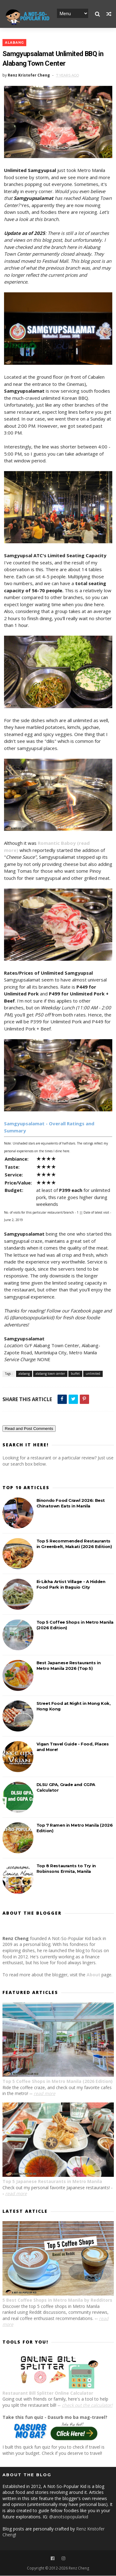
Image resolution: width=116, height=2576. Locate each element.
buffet (75, 1373)
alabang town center (50, 1373)
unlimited (93, 1373)
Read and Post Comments (29, 1428)
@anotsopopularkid (68, 2517)
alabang (14, 43)
